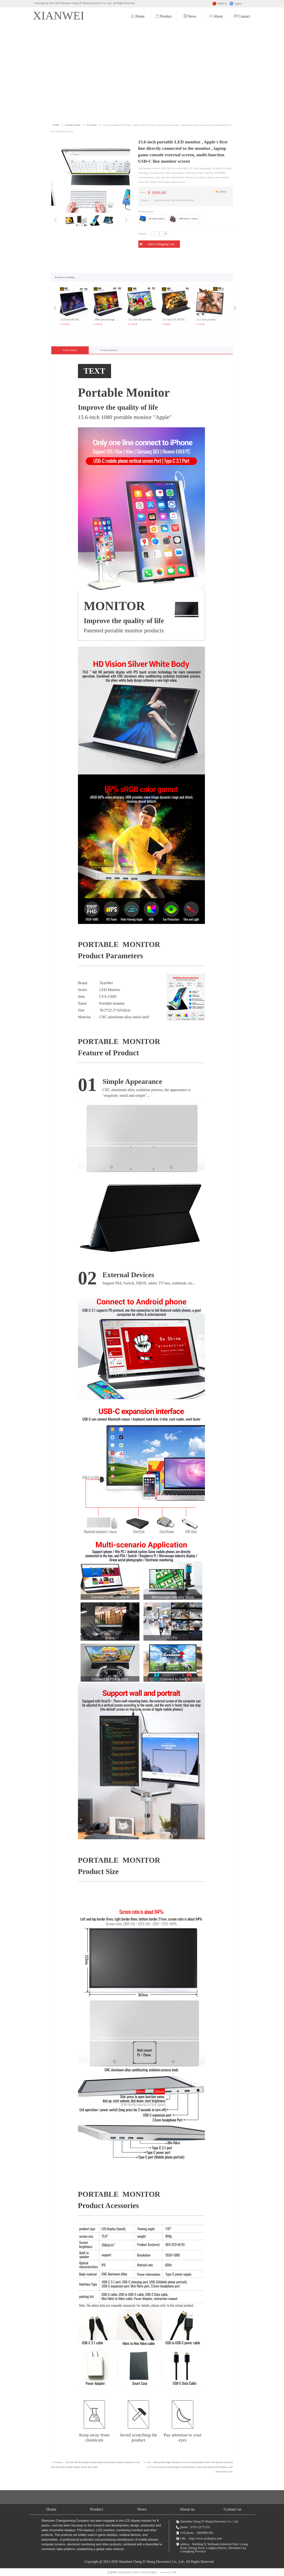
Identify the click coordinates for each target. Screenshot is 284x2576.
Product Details (70, 350)
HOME (56, 125)
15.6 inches (91, 125)
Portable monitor (73, 125)
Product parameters (109, 350)
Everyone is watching (65, 277)
